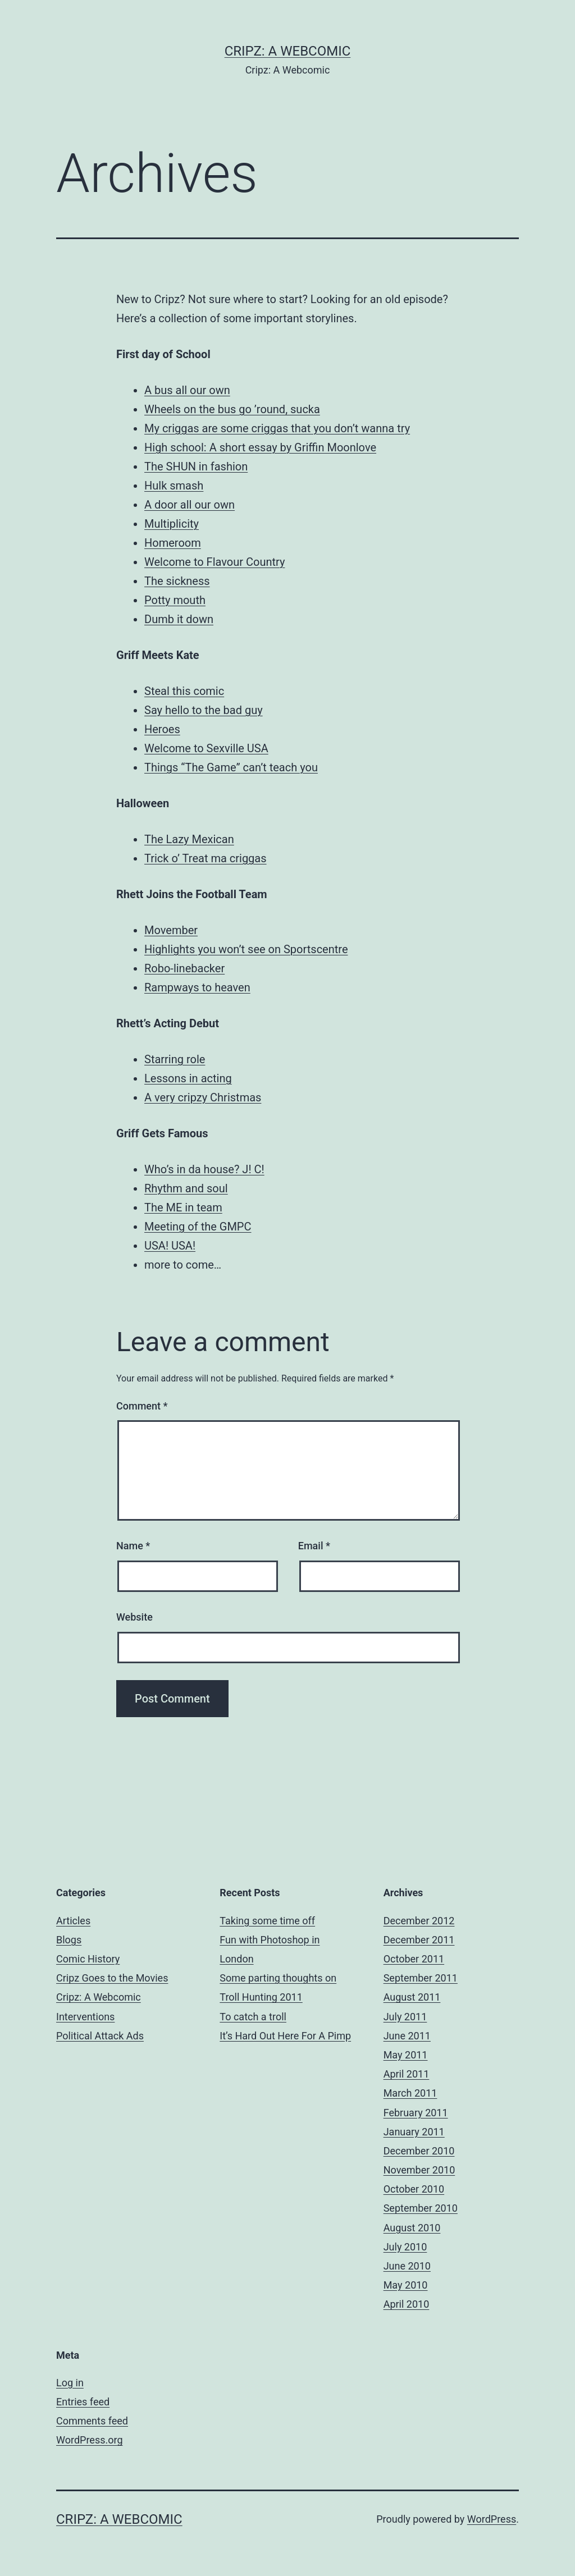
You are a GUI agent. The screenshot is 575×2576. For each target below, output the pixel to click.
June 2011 (407, 2036)
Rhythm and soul (186, 1188)
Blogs (68, 1940)
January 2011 (414, 2132)
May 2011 (406, 2055)
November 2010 (419, 2170)
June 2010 (407, 2266)
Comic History (88, 1959)
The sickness (177, 581)
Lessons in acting (188, 1078)
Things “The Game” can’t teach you (231, 767)
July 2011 (405, 2017)
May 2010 (406, 2285)
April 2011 (407, 2074)
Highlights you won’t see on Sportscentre (246, 949)
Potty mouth (175, 600)
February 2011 (416, 2113)
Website (134, 1617)
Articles (73, 1921)
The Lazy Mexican (189, 839)
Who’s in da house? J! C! (204, 1169)
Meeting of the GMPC (197, 1226)
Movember (171, 930)
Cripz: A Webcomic (288, 51)
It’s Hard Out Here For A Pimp (285, 2036)
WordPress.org (89, 2440)
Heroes (162, 729)
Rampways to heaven (197, 987)
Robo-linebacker (184, 968)
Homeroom (172, 543)
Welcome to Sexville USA (206, 748)
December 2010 (419, 2151)
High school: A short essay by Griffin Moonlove (260, 447)
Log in (70, 2383)
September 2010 (421, 2208)
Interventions (85, 2017)
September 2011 (421, 1978)
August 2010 (412, 2228)
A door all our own (189, 504)
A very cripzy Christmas (202, 1097)
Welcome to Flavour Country (214, 562)
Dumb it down (178, 619)
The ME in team (183, 1207)
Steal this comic (184, 691)
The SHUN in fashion (196, 466)
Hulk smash (173, 485)
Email (314, 1546)
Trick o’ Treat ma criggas (205, 858)
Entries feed (82, 2402)
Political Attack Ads (100, 2036)
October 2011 (414, 1959)
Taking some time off (267, 1921)
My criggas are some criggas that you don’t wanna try (277, 428)
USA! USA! (169, 1245)
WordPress (491, 2519)
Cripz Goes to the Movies (112, 1978)
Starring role (174, 1059)
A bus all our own (187, 390)
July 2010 (405, 2247)
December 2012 (419, 1921)
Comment (141, 1406)
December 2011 (419, 1940)
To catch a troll (253, 2017)
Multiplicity (171, 523)
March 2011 (410, 2093)
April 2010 (407, 2304)
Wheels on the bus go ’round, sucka (232, 409)
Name (133, 1546)
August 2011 (412, 1997)
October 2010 (414, 2189)
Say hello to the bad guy (203, 710)
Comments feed (92, 2421)
